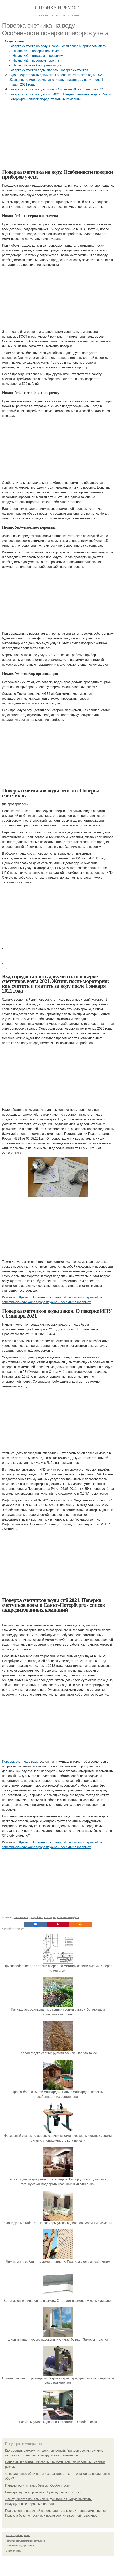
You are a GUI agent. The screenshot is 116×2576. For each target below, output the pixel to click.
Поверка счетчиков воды (20, 1761)
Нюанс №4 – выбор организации (37, 65)
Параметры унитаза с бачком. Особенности (37, 2485)
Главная (41, 15)
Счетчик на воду (22, 1917)
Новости (58, 15)
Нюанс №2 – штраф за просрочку (38, 55)
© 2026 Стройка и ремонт (18, 2535)
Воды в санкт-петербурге (66, 1917)
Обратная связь (13, 2551)
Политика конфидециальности (20, 2546)
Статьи (73, 15)
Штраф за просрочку (41, 1917)
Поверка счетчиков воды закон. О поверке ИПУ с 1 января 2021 (56, 89)
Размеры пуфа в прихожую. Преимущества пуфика (43, 2492)
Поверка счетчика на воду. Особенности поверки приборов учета (57, 46)
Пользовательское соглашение (30, 2541)
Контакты (10, 2541)
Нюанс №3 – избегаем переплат (37, 60)
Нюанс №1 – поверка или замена (37, 51)
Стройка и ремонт (58, 8)
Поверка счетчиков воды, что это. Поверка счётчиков (48, 70)
